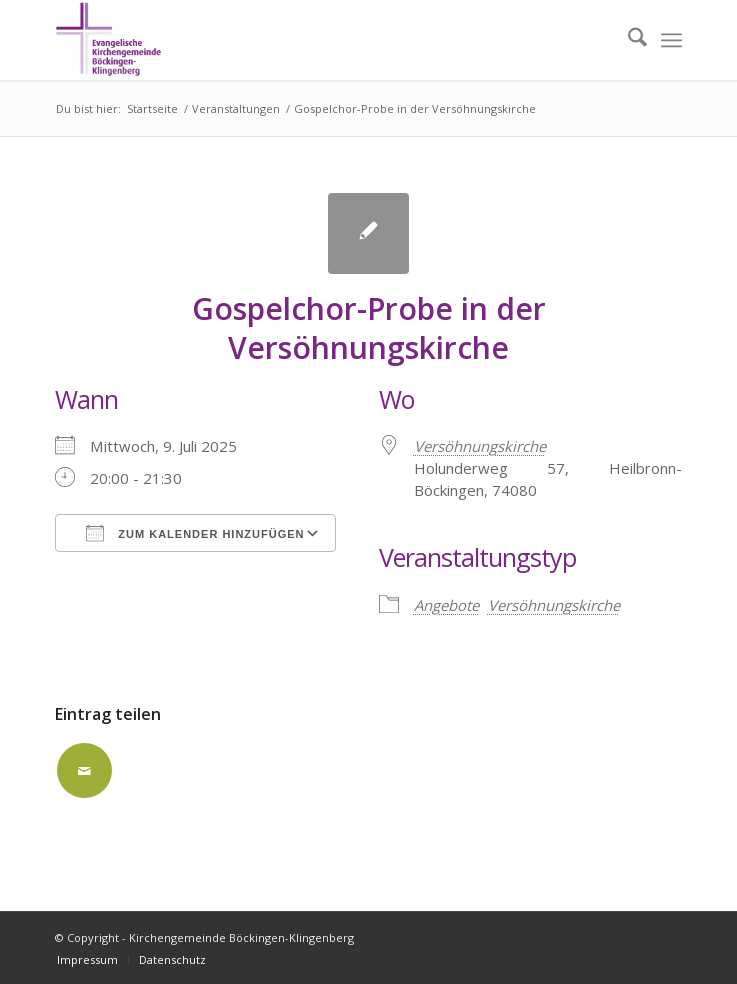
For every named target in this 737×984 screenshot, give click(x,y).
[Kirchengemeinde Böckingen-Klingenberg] (305, 40)
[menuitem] (627, 40)
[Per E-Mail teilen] (84, 770)
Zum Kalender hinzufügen (195, 533)
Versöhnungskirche (554, 605)
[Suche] (627, 40)
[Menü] (671, 40)
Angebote (446, 605)
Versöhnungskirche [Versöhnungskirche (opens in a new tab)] (480, 446)
